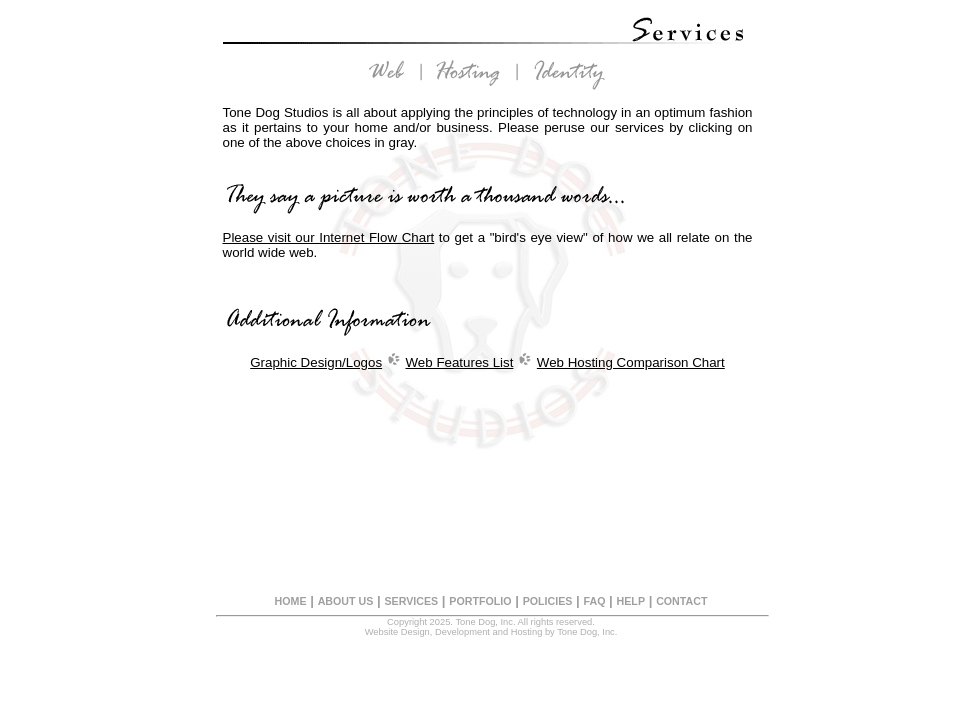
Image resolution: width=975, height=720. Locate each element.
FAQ (595, 601)
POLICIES (548, 601)
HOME (291, 601)
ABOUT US (346, 601)
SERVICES (411, 601)
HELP (631, 601)
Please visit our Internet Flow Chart (329, 237)
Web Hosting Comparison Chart (631, 362)
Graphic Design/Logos (316, 362)
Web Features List (460, 362)
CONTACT (681, 601)
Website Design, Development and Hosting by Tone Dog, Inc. (491, 632)
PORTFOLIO (480, 601)
